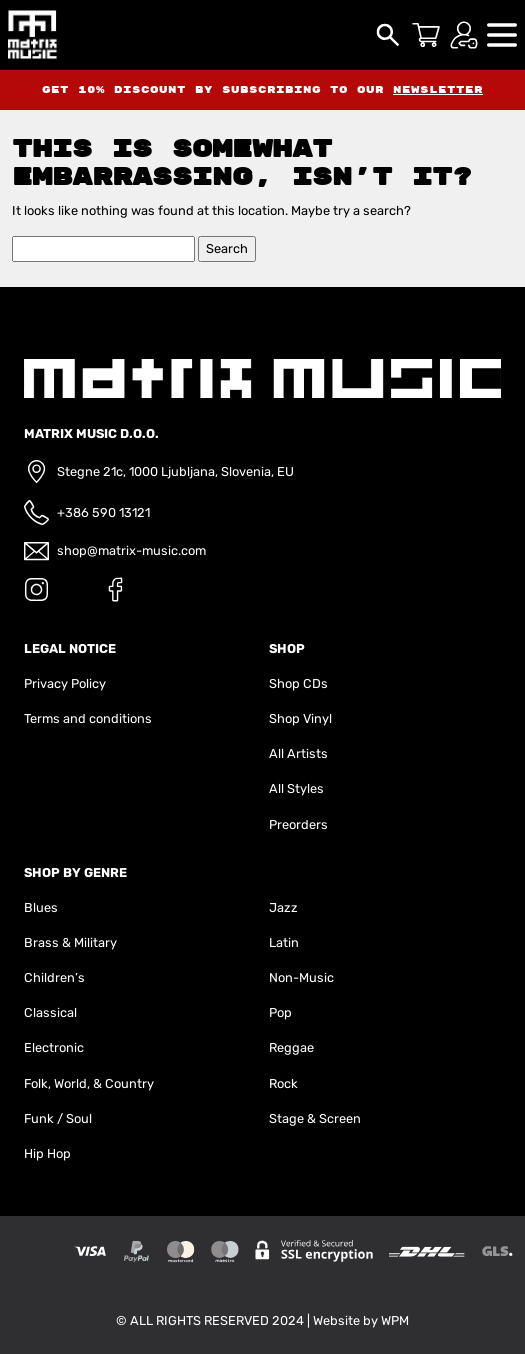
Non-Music (301, 977)
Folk (36, 1083)
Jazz (283, 907)
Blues (41, 907)
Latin (284, 942)
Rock (283, 1083)
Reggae (291, 1047)
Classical (50, 1012)
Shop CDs (298, 683)
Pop (280, 1012)
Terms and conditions (88, 718)
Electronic (54, 1047)
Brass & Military (70, 942)
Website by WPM (361, 1320)
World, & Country (104, 1083)
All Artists (298, 753)
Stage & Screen (315, 1118)
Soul (79, 1118)
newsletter (438, 90)
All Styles (296, 788)
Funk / (43, 1118)
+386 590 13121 (103, 512)
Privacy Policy (65, 683)
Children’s (54, 977)
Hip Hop (47, 1153)
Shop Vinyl (300, 718)
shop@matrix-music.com (131, 550)
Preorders (298, 824)
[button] (502, 33)
